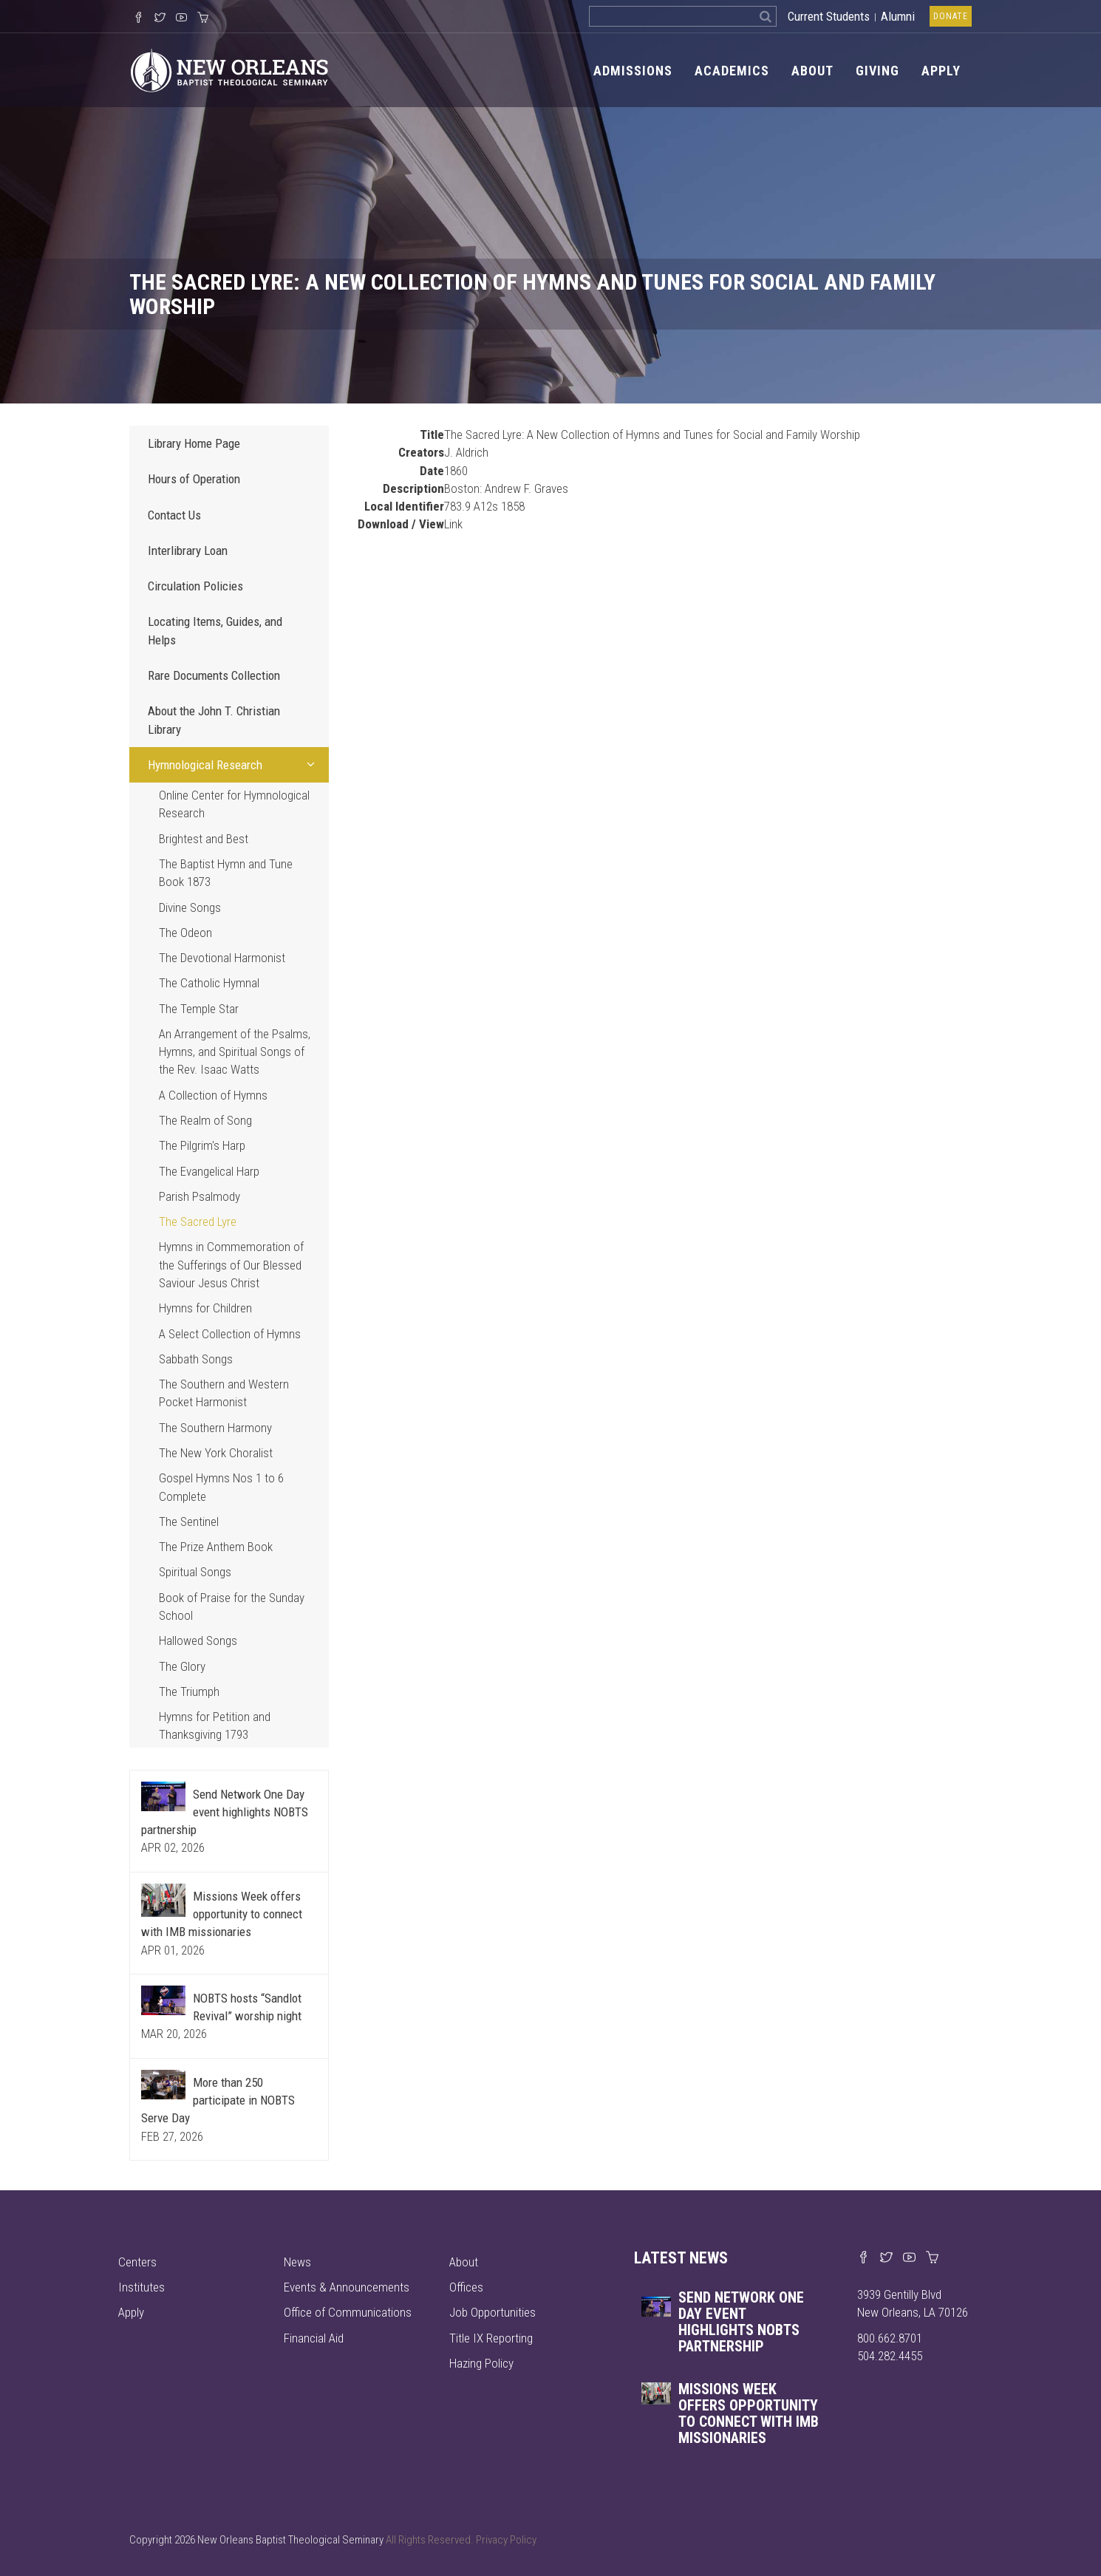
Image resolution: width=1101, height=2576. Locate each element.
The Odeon (185, 932)
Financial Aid (314, 2338)
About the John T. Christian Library (214, 719)
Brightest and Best (203, 838)
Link (453, 524)
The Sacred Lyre (197, 1221)
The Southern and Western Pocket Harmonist (224, 1393)
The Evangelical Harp (209, 1171)
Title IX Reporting (491, 2338)
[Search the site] (672, 16)
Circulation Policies (195, 586)
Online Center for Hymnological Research (234, 804)
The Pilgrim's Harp (202, 1145)
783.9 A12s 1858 (484, 506)
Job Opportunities (492, 2312)
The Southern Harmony (215, 1427)
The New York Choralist (216, 1452)
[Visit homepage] (229, 69)
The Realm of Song (205, 1120)
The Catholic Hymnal (209, 982)
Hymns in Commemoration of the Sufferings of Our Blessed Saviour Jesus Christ (231, 1264)
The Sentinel (189, 1521)
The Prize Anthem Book (216, 1546)
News (297, 2262)
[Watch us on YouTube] (181, 18)
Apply (941, 70)
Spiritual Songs (195, 1571)
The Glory (182, 1666)
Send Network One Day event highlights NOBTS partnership (224, 1812)
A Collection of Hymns (213, 1095)
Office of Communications (348, 2312)
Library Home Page (194, 443)
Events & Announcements (346, 2287)
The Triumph (189, 1691)
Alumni (898, 16)
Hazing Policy (481, 2363)
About (812, 70)
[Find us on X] (886, 2258)
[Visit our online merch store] (202, 18)
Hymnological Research (234, 764)
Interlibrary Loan (188, 550)
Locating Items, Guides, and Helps (215, 630)
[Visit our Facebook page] (863, 2258)
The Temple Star (199, 1008)
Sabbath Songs (196, 1359)
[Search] (766, 16)
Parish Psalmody (199, 1196)
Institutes (141, 2287)
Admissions (632, 70)
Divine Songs (190, 907)
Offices (466, 2287)
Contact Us (174, 515)
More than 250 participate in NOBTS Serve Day (218, 2100)
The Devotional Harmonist (222, 957)
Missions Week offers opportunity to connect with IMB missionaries (221, 1914)
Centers (137, 2262)
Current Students (829, 16)
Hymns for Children (205, 1308)
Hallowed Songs (198, 1640)
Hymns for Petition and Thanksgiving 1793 (214, 1725)
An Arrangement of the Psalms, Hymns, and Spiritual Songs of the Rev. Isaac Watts (234, 1051)
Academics (732, 70)
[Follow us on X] (160, 18)
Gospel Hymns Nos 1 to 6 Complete (221, 1487)
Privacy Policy (506, 2539)
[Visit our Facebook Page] (138, 18)
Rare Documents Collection (214, 675)
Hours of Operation (194, 478)
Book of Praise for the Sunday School (231, 1606)
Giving (877, 70)
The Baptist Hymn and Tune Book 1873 (226, 872)
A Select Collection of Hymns (230, 1333)
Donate (950, 16)
